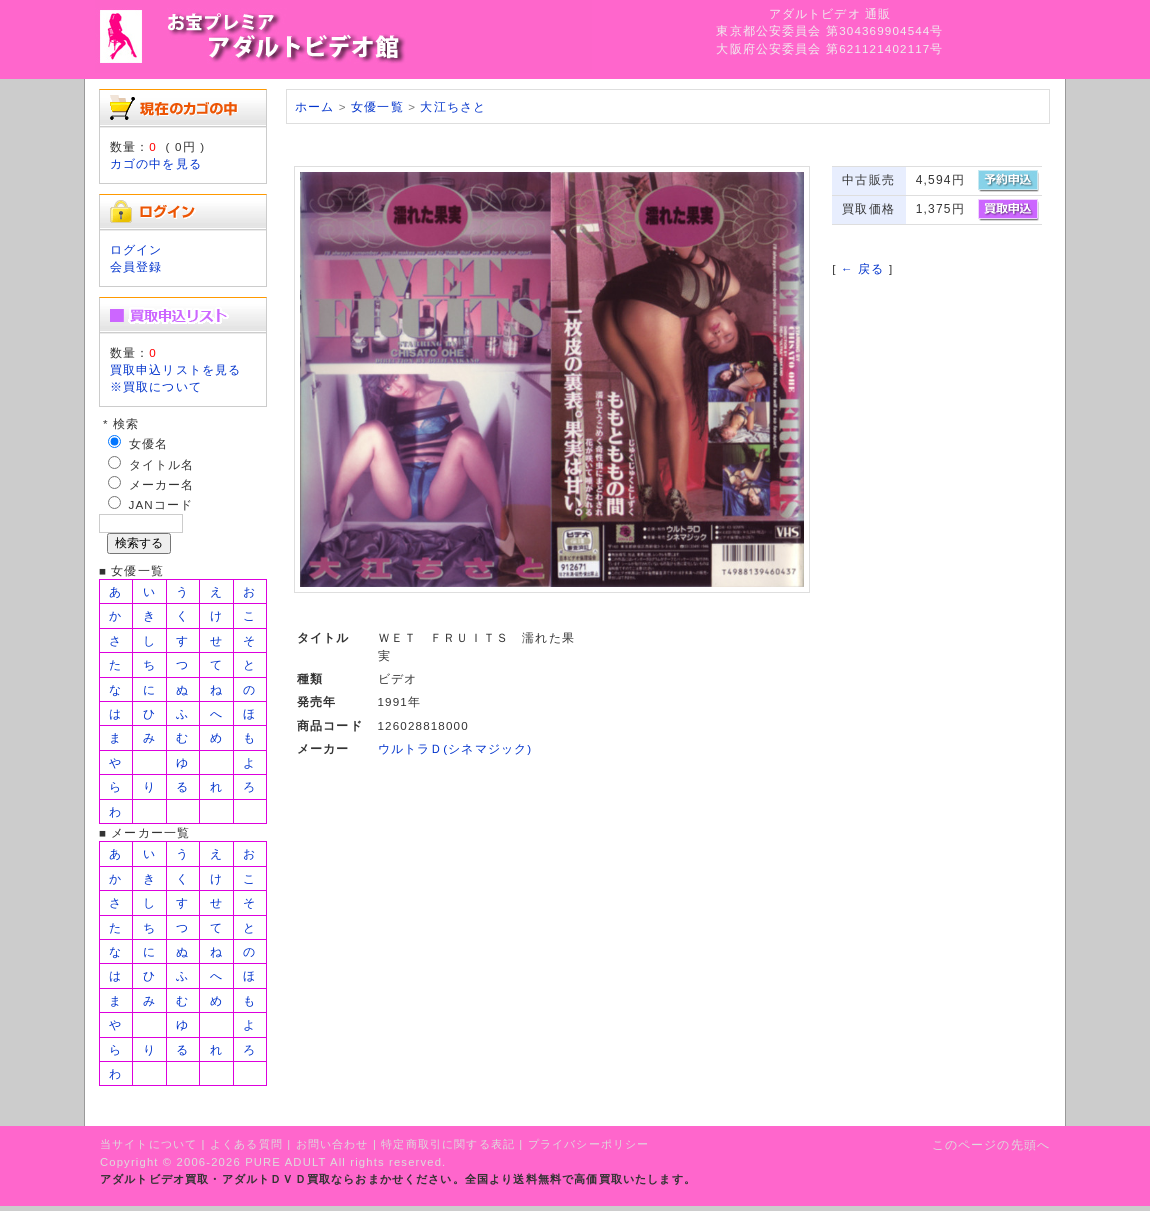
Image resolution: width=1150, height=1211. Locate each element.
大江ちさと (453, 106)
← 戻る (862, 268)
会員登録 (136, 266)
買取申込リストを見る (176, 369)
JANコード (161, 504)
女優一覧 (377, 106)
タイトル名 (162, 464)
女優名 (148, 443)
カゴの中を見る (156, 163)
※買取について (156, 386)
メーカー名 (162, 484)
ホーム (314, 106)
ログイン (136, 249)
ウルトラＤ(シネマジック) (455, 748)
